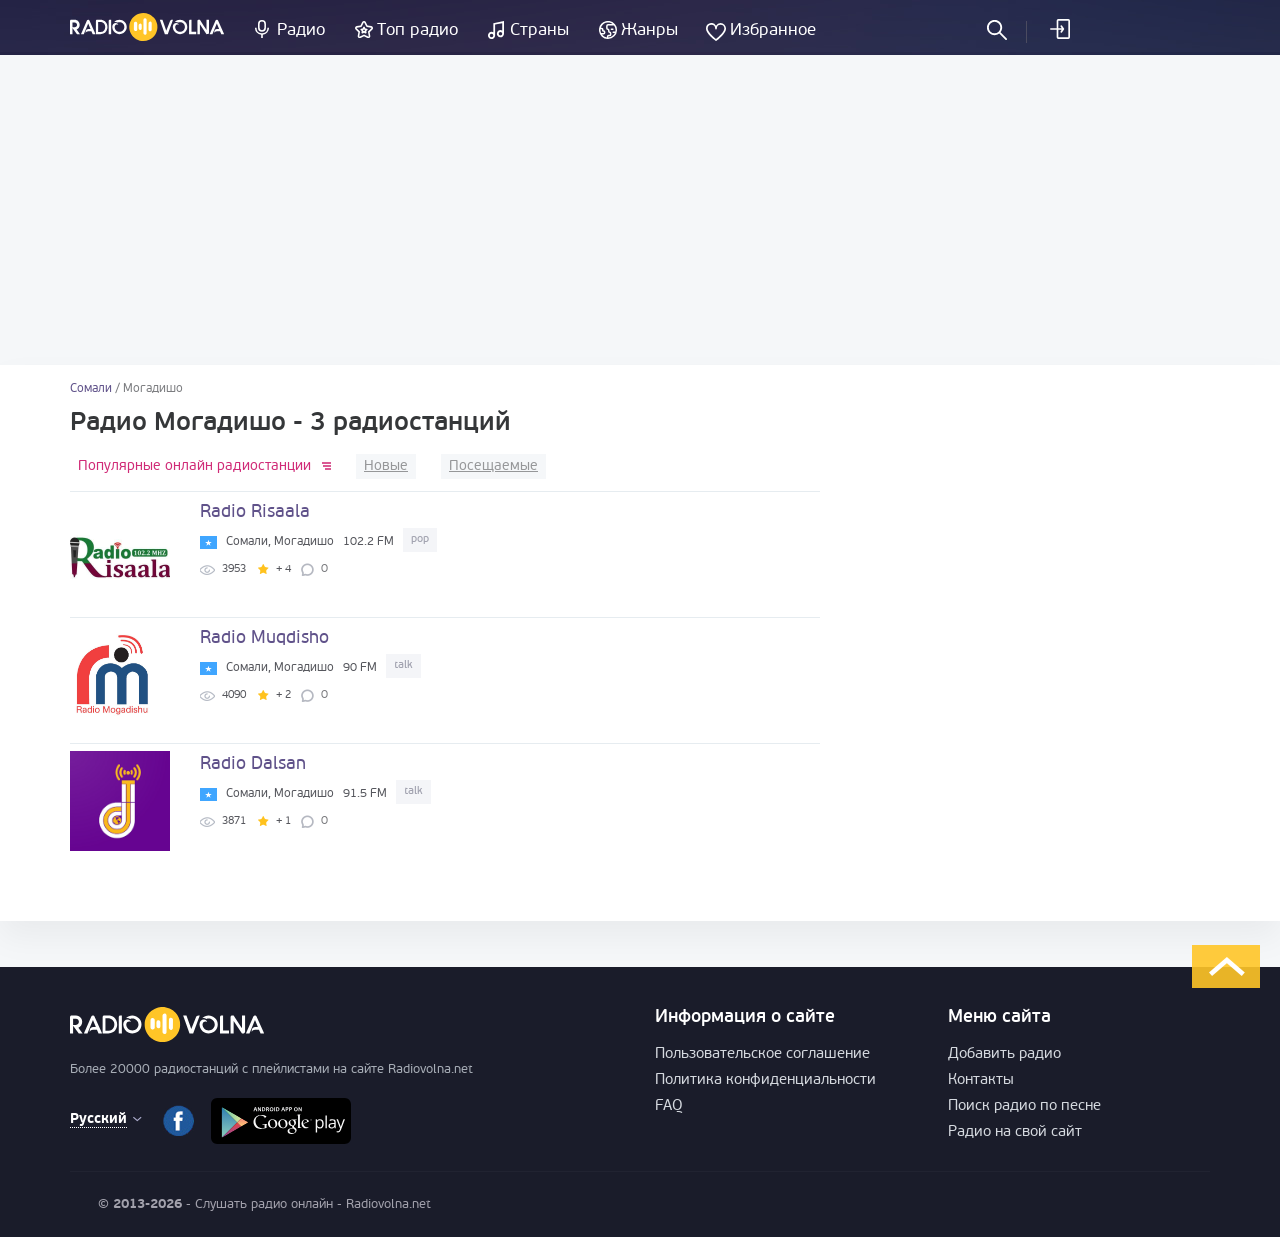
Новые (386, 466)
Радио (301, 30)
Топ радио (417, 30)
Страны (539, 30)
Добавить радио (1004, 1054)
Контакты (981, 1080)
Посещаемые (493, 466)
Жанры (649, 30)
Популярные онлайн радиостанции (194, 466)
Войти (1059, 29)
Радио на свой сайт (1015, 1132)
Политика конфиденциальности (765, 1080)
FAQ (669, 1106)
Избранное (773, 30)
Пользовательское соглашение (762, 1054)
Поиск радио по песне (1024, 1106)
